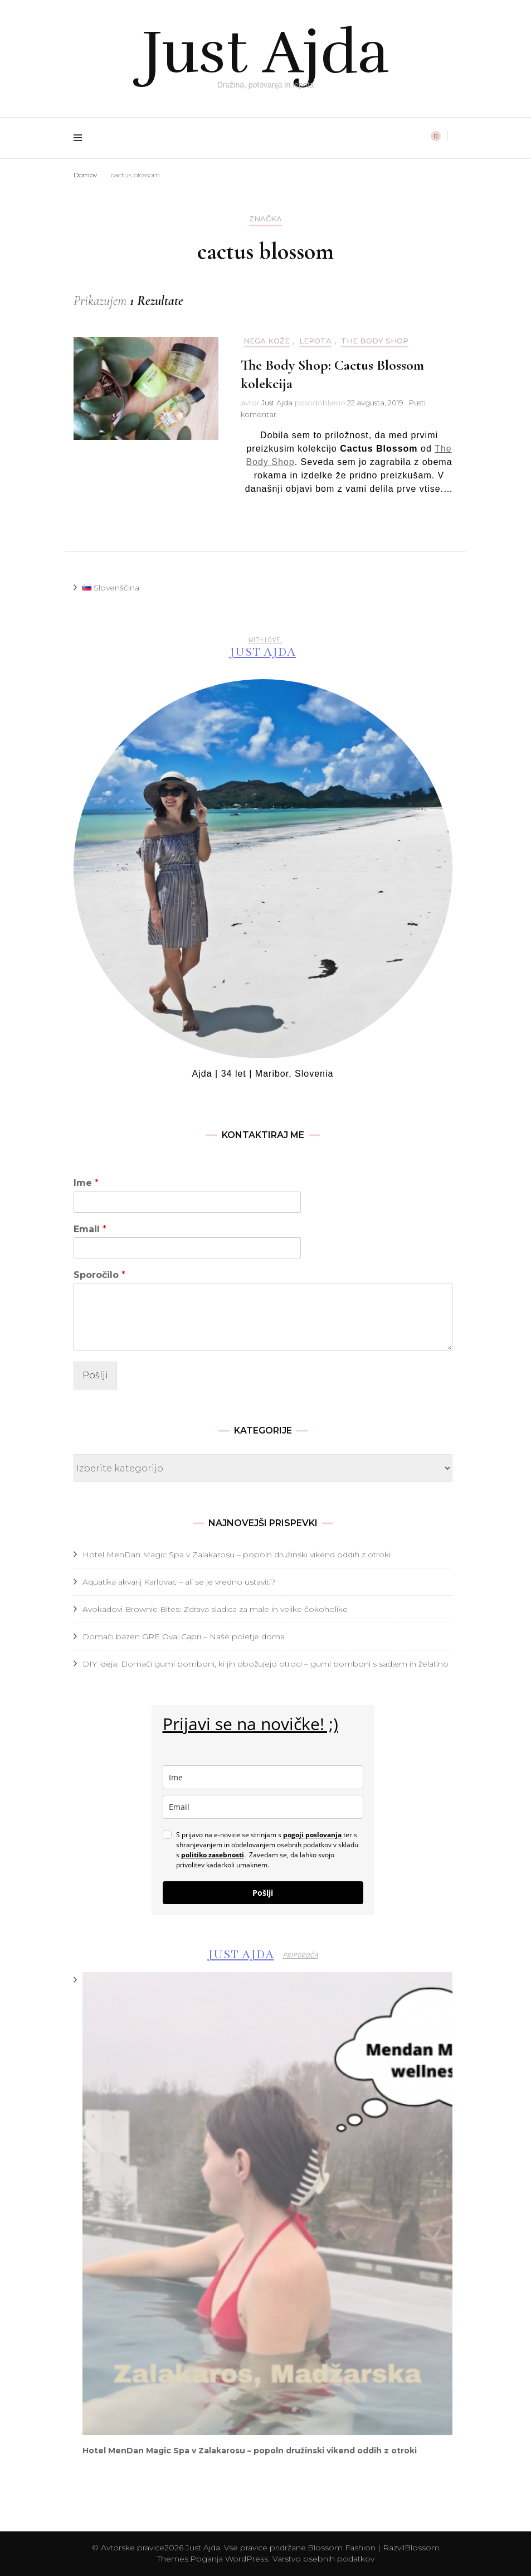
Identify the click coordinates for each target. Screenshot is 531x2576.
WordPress (246, 2559)
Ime (86, 1183)
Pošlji (95, 1375)
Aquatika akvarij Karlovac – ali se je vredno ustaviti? (178, 1582)
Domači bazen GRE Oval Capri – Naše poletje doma (183, 1636)
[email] (263, 1807)
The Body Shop (374, 341)
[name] (263, 1777)
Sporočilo (99, 1275)
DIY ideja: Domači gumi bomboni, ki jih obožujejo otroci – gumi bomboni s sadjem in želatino (265, 1664)
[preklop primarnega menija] (80, 138)
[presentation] (267, 2203)
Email (90, 1229)
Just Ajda (266, 50)
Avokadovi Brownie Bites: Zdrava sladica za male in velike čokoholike (215, 1609)
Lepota (315, 341)
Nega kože (266, 341)
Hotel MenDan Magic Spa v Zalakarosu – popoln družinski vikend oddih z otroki (236, 1555)
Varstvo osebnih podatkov (323, 2559)
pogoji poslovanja (312, 1834)
